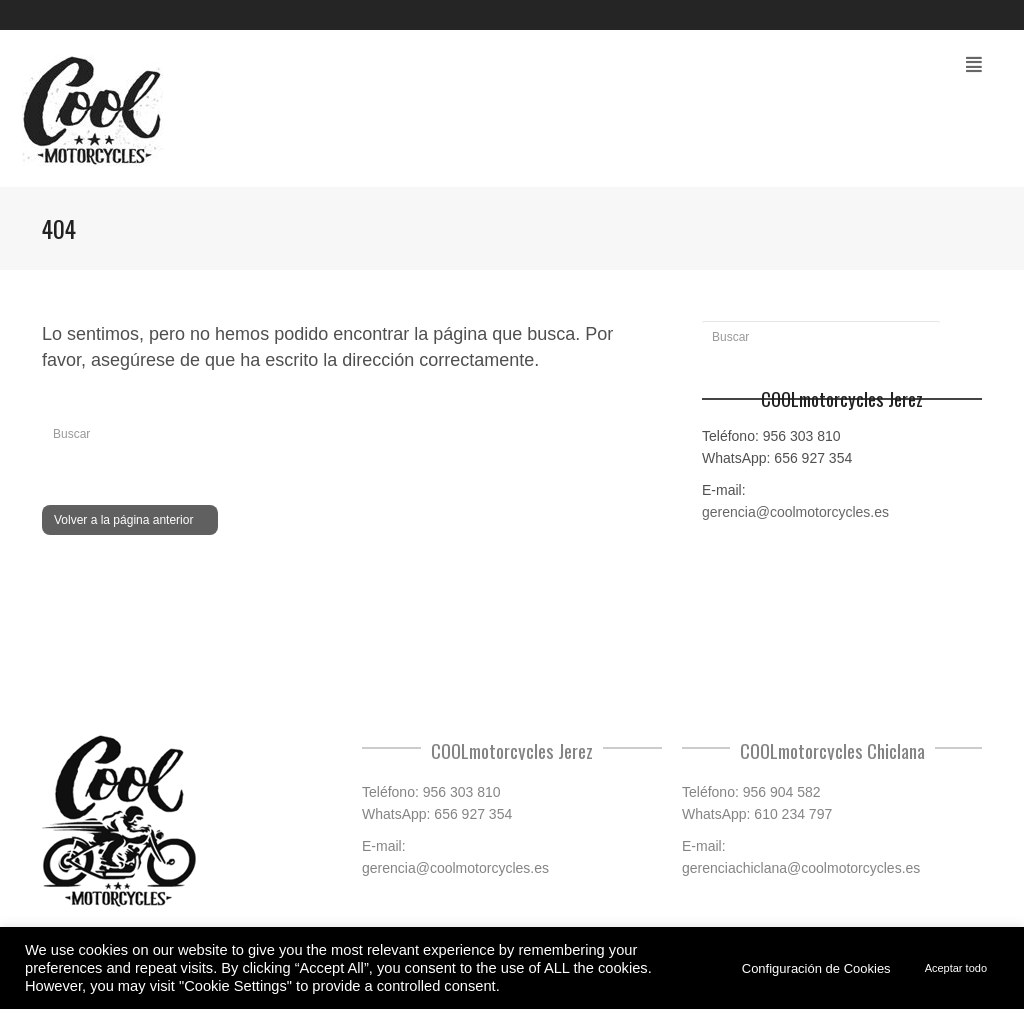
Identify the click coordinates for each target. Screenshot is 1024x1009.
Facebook (980, 15)
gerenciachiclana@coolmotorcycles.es (801, 868)
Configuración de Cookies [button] (816, 968)
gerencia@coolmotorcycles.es (795, 512)
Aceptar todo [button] (956, 968)
